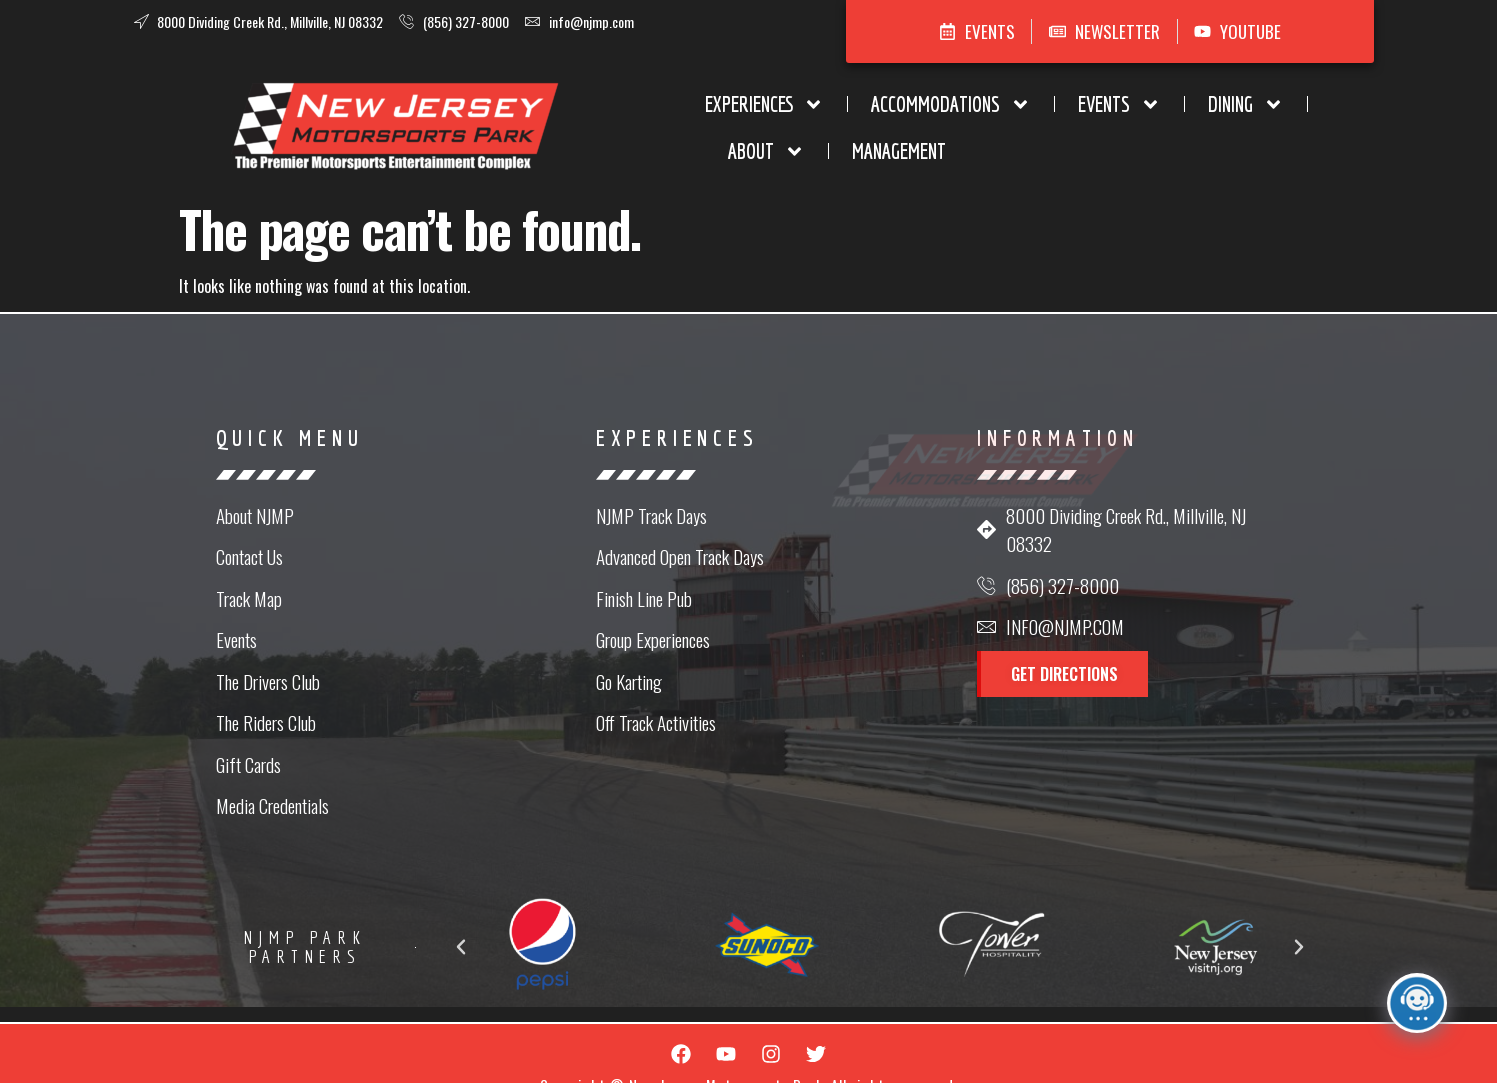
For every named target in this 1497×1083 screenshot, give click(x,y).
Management (1215, 119)
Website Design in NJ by (749, 1057)
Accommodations (664, 119)
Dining (959, 119)
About (1082, 119)
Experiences (477, 119)
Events (832, 119)
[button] (642, 905)
